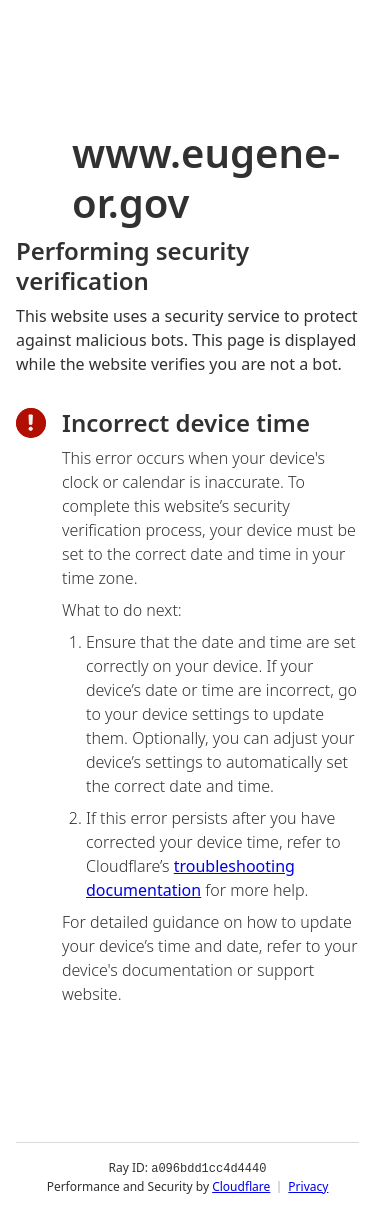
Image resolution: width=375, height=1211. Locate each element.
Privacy (308, 1185)
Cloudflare (241, 1185)
